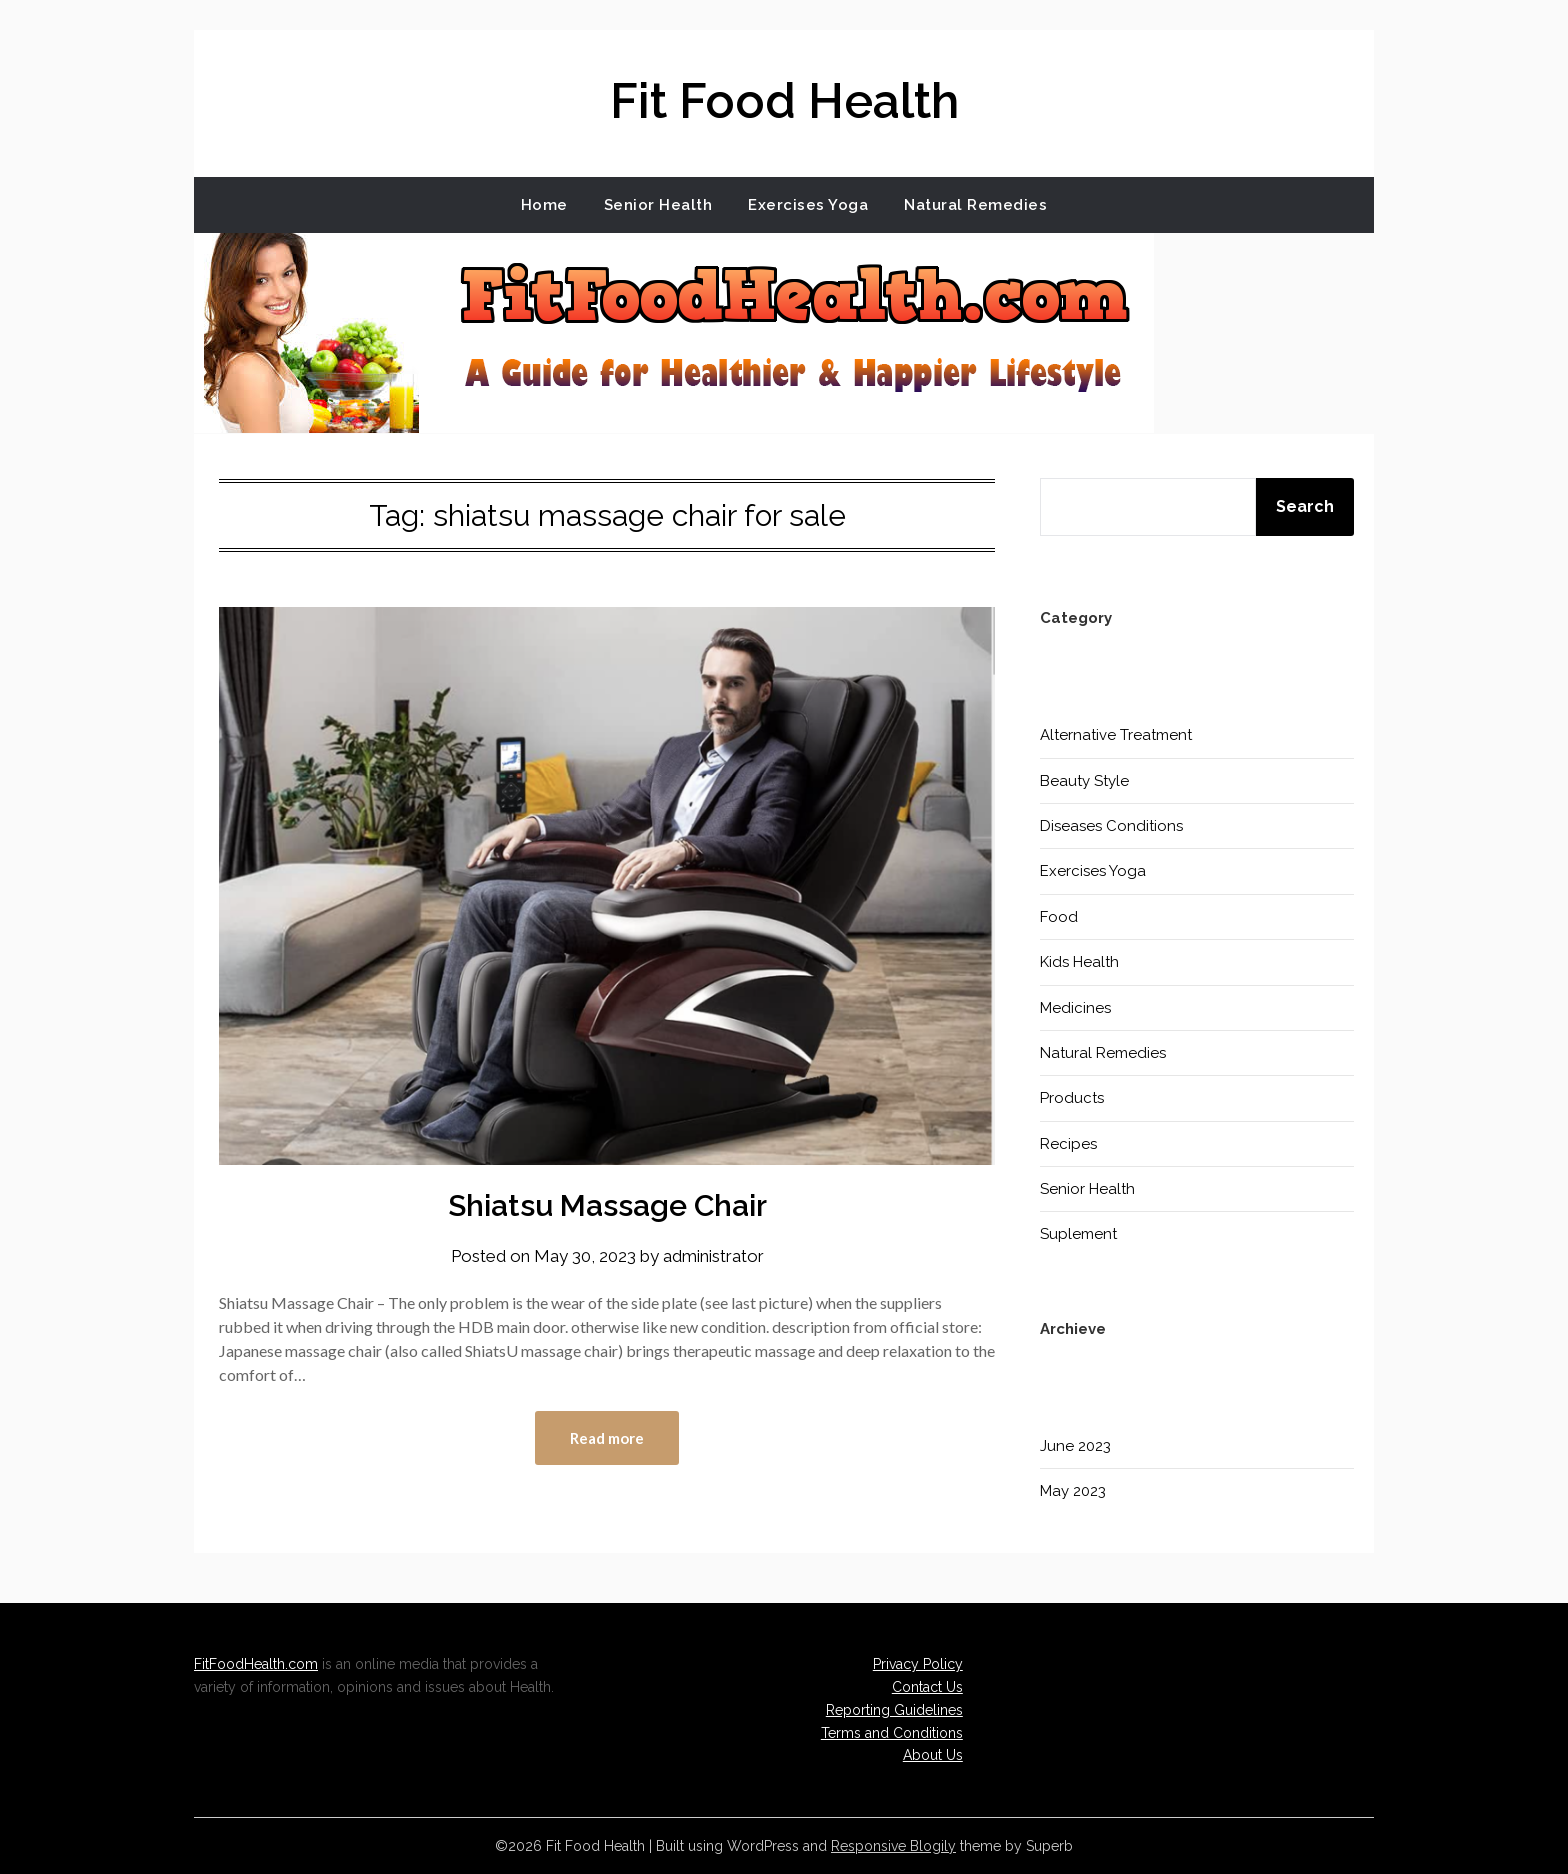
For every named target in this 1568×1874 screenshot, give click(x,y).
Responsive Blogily (893, 1846)
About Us (933, 1755)
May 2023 (1073, 1491)
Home (544, 205)
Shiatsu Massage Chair (607, 1205)
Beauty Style (1084, 781)
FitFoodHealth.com (256, 1664)
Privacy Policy (918, 1664)
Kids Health (1079, 962)
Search (1305, 506)
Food (1059, 917)
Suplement (1078, 1234)
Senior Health (658, 205)
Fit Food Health (784, 101)
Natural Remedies (975, 205)
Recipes (1068, 1144)
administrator (713, 1256)
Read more (607, 1438)
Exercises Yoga (808, 205)
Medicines (1075, 1008)
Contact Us (927, 1687)
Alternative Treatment (1116, 735)
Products (1072, 1098)
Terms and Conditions (892, 1733)
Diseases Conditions (1111, 826)
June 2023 (1075, 1446)
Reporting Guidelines (894, 1710)
